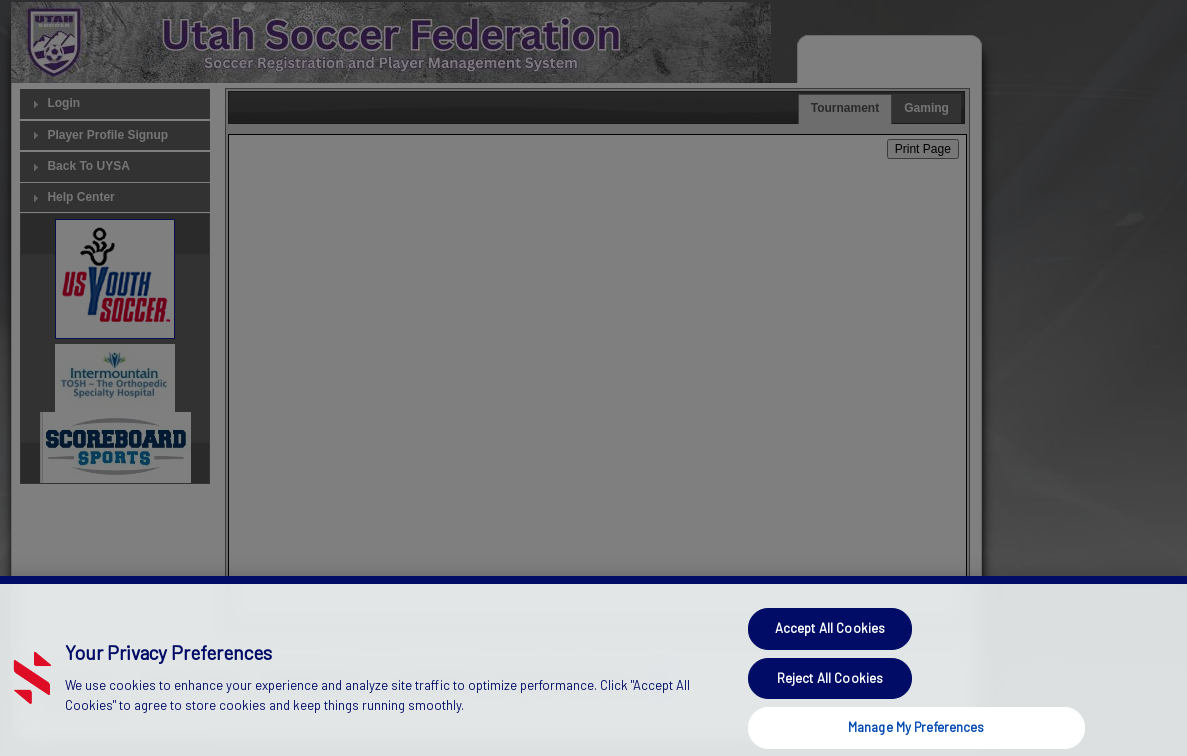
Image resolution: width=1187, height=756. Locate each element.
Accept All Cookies (830, 646)
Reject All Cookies (830, 696)
